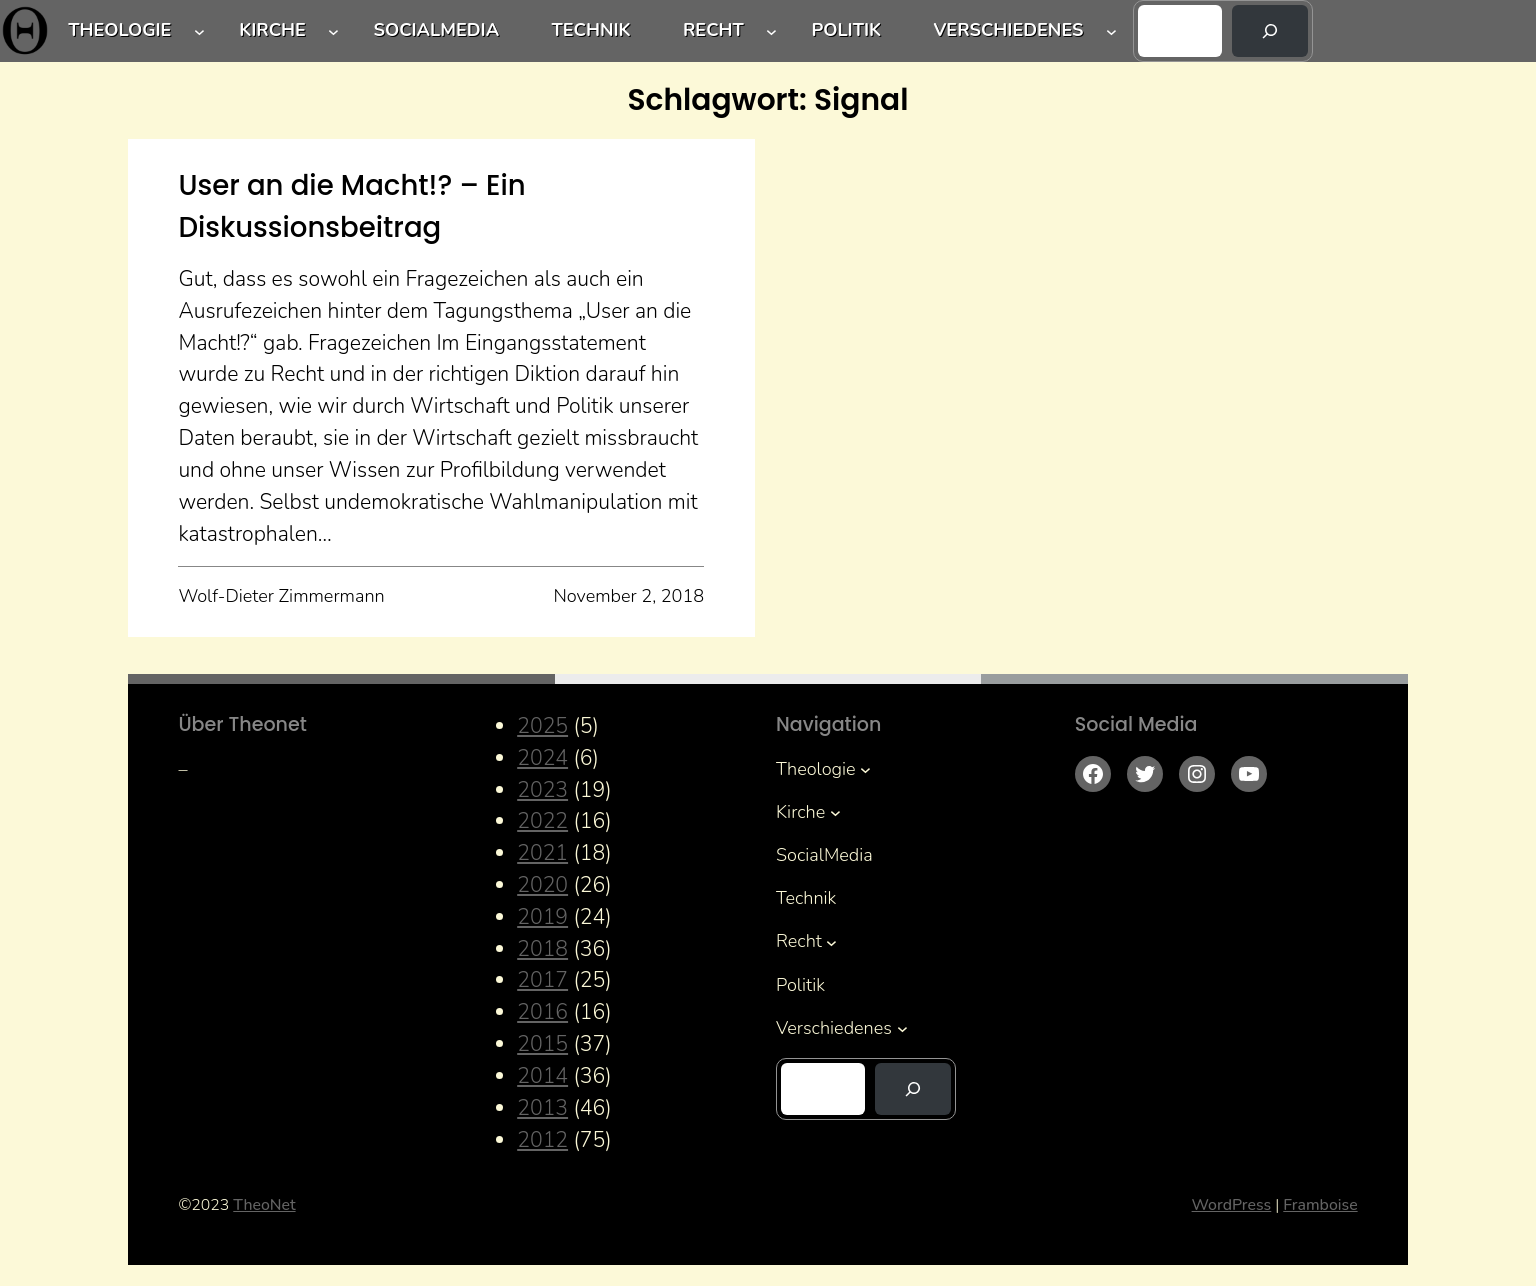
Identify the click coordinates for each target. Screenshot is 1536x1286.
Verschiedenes (1008, 30)
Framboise (1320, 1205)
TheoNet (264, 1205)
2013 (542, 1108)
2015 (542, 1044)
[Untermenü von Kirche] (333, 31)
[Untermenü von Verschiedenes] (1111, 31)
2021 (542, 853)
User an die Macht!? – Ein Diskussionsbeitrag (351, 206)
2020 (542, 885)
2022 (542, 821)
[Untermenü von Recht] (771, 31)
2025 (542, 726)
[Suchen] (1270, 31)
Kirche (272, 30)
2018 (542, 949)
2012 (542, 1140)
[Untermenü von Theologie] (199, 31)
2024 (542, 758)
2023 (542, 790)
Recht (713, 30)
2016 (542, 1012)
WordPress (1232, 1205)
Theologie (119, 30)
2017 (542, 980)
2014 (542, 1076)
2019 (542, 917)
